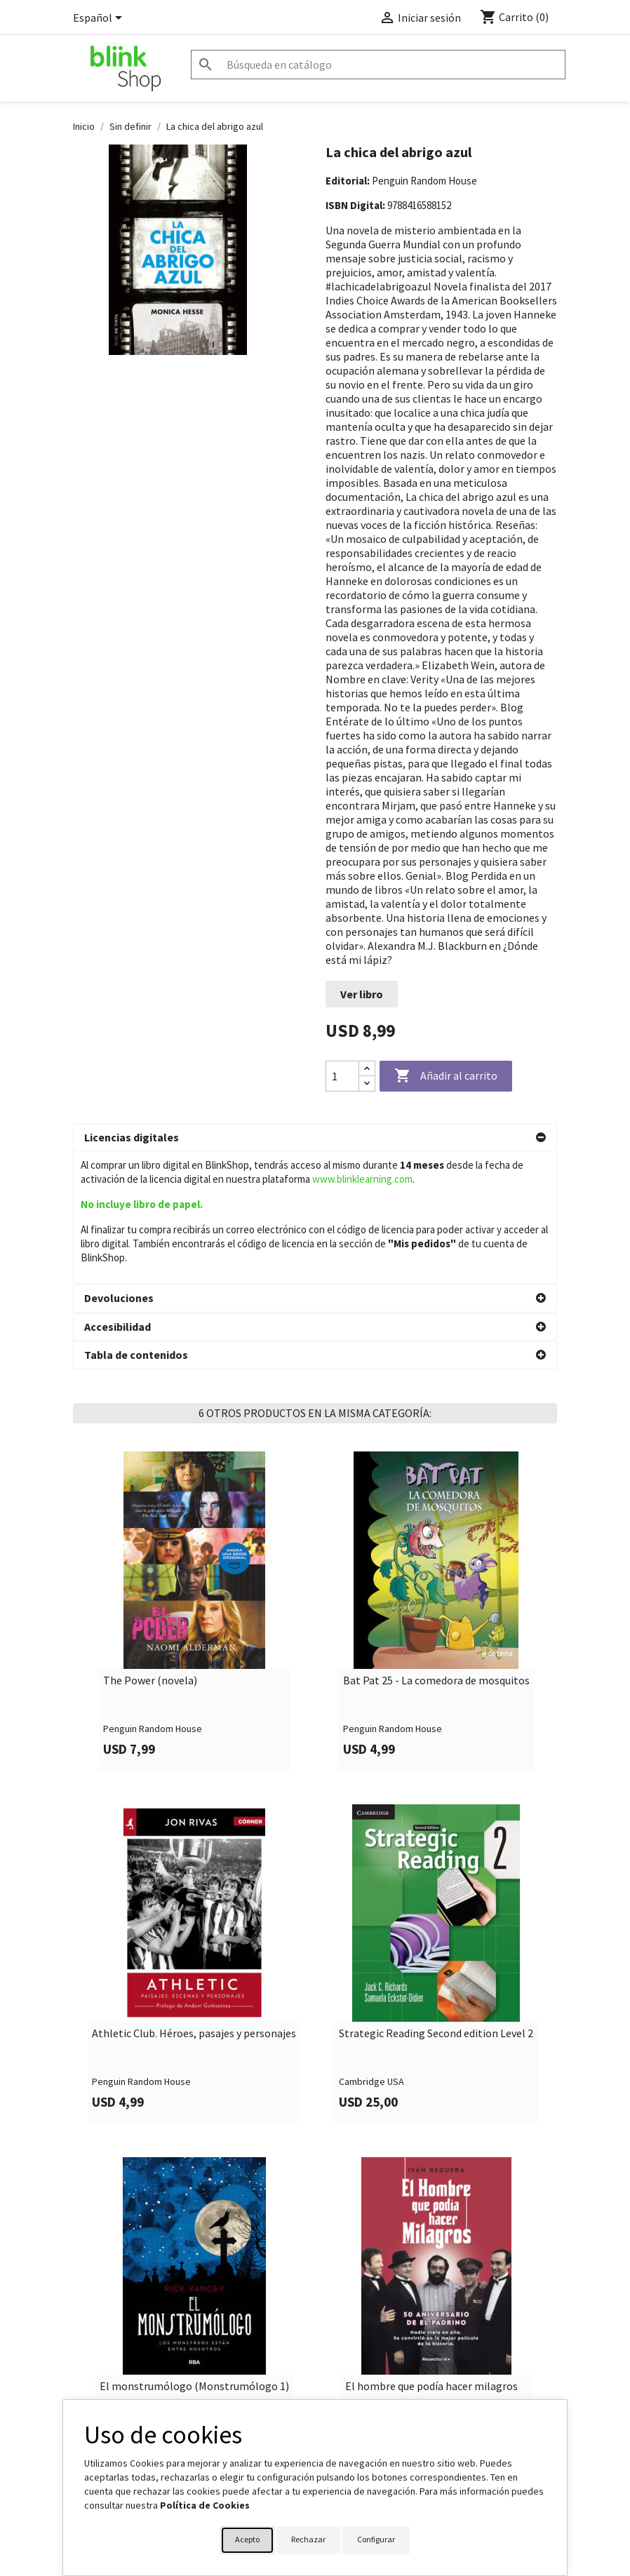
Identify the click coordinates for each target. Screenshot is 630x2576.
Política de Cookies (205, 2505)
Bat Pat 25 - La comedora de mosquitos (436, 1678)
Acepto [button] (247, 2539)
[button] (315, 1138)
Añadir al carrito (445, 1076)
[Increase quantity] (366, 1069)
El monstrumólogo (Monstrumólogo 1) (194, 2384)
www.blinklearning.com (362, 1179)
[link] (194, 1609)
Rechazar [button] (308, 2539)
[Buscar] (378, 64)
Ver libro (361, 994)
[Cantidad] (342, 1076)
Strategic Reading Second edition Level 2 (436, 2031)
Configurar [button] (376, 2539)
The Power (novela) (150, 1678)
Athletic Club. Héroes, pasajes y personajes (194, 2031)
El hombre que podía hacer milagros (431, 2384)
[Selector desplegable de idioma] (100, 19)
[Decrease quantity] (366, 1083)
